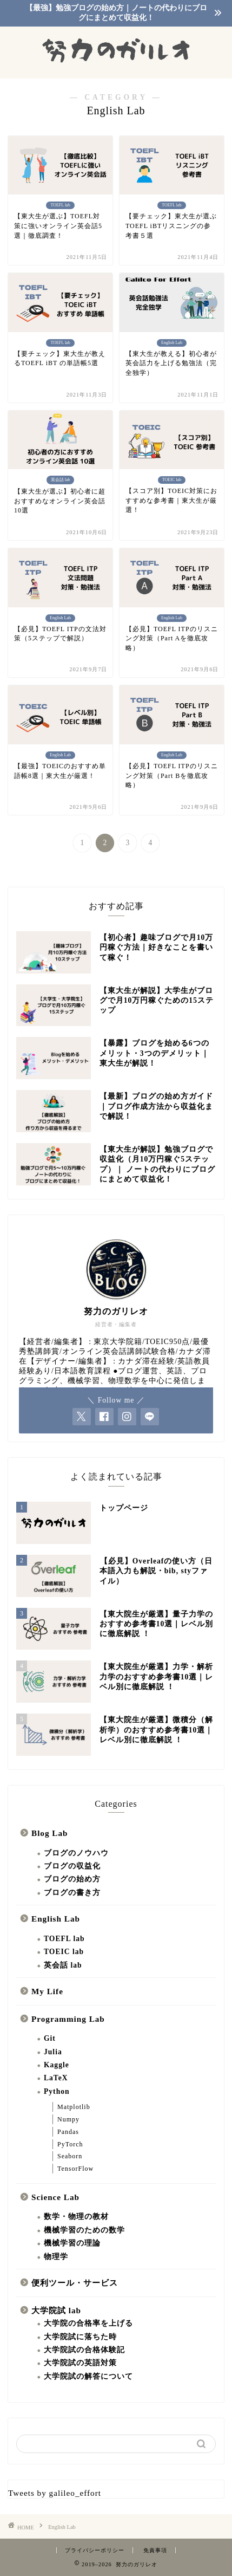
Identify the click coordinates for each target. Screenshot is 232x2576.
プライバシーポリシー (94, 2550)
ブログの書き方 (72, 1893)
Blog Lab (49, 1833)
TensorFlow (75, 2168)
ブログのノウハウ (76, 1853)
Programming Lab (68, 2018)
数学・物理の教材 (76, 2216)
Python (57, 2091)
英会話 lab (63, 1965)
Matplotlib (73, 2107)
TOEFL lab (64, 1939)
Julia (53, 2052)
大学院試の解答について (88, 2376)
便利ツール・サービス (74, 2282)
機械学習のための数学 (84, 2230)
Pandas (68, 2132)
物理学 (56, 2257)
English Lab (55, 1918)
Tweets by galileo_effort (54, 2492)
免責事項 (155, 2550)
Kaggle (56, 2065)
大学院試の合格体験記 (84, 2350)
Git (50, 2038)
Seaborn (69, 2156)
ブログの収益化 (72, 1866)
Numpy (68, 2119)
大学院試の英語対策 (80, 2363)
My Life (47, 1991)
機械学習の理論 (72, 2243)
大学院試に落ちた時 (80, 2337)
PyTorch (70, 2144)
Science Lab (55, 2197)
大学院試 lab (56, 2310)
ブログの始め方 (72, 1879)
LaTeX (56, 2078)
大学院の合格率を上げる (88, 2323)
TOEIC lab (64, 1952)
